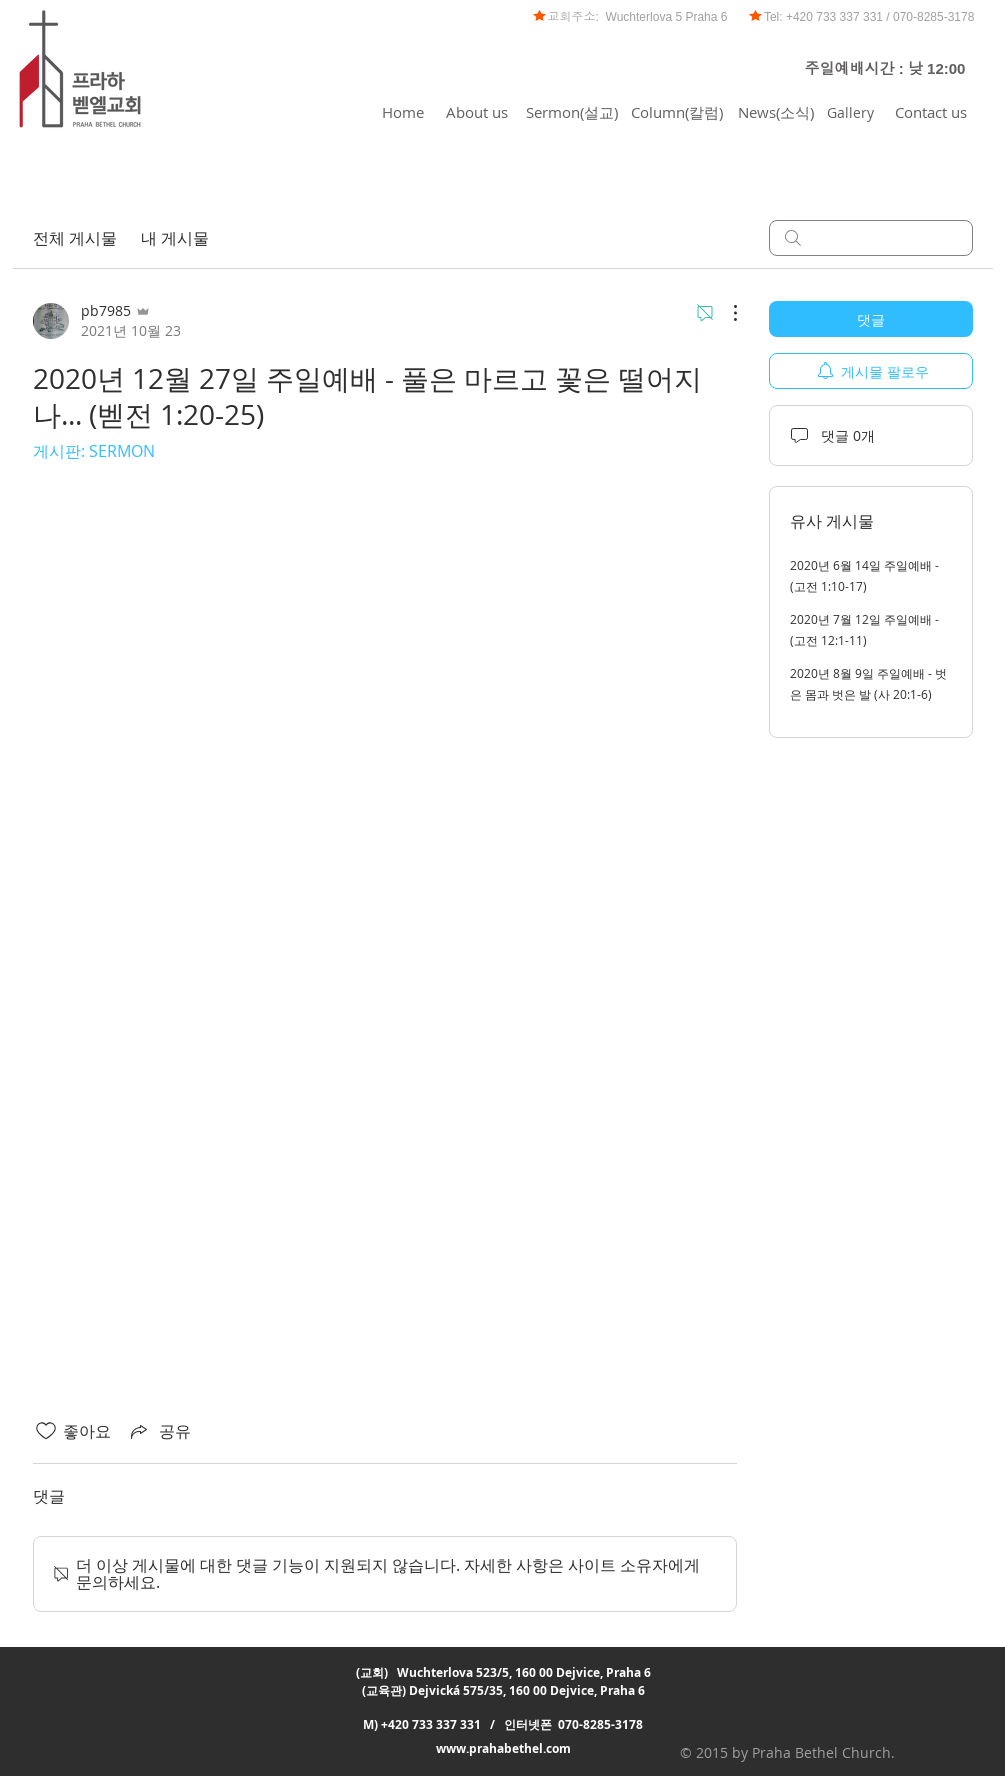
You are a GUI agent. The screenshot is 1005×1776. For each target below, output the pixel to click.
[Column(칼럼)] (677, 112)
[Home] (403, 112)
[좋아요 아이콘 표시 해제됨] (46, 1431)
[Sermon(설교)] (572, 112)
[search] (871, 238)
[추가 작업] (725, 313)
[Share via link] (159, 1431)
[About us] (477, 112)
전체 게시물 (75, 238)
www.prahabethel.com (503, 1748)
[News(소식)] (776, 112)
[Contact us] (931, 112)
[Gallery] (851, 112)
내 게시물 (175, 238)
